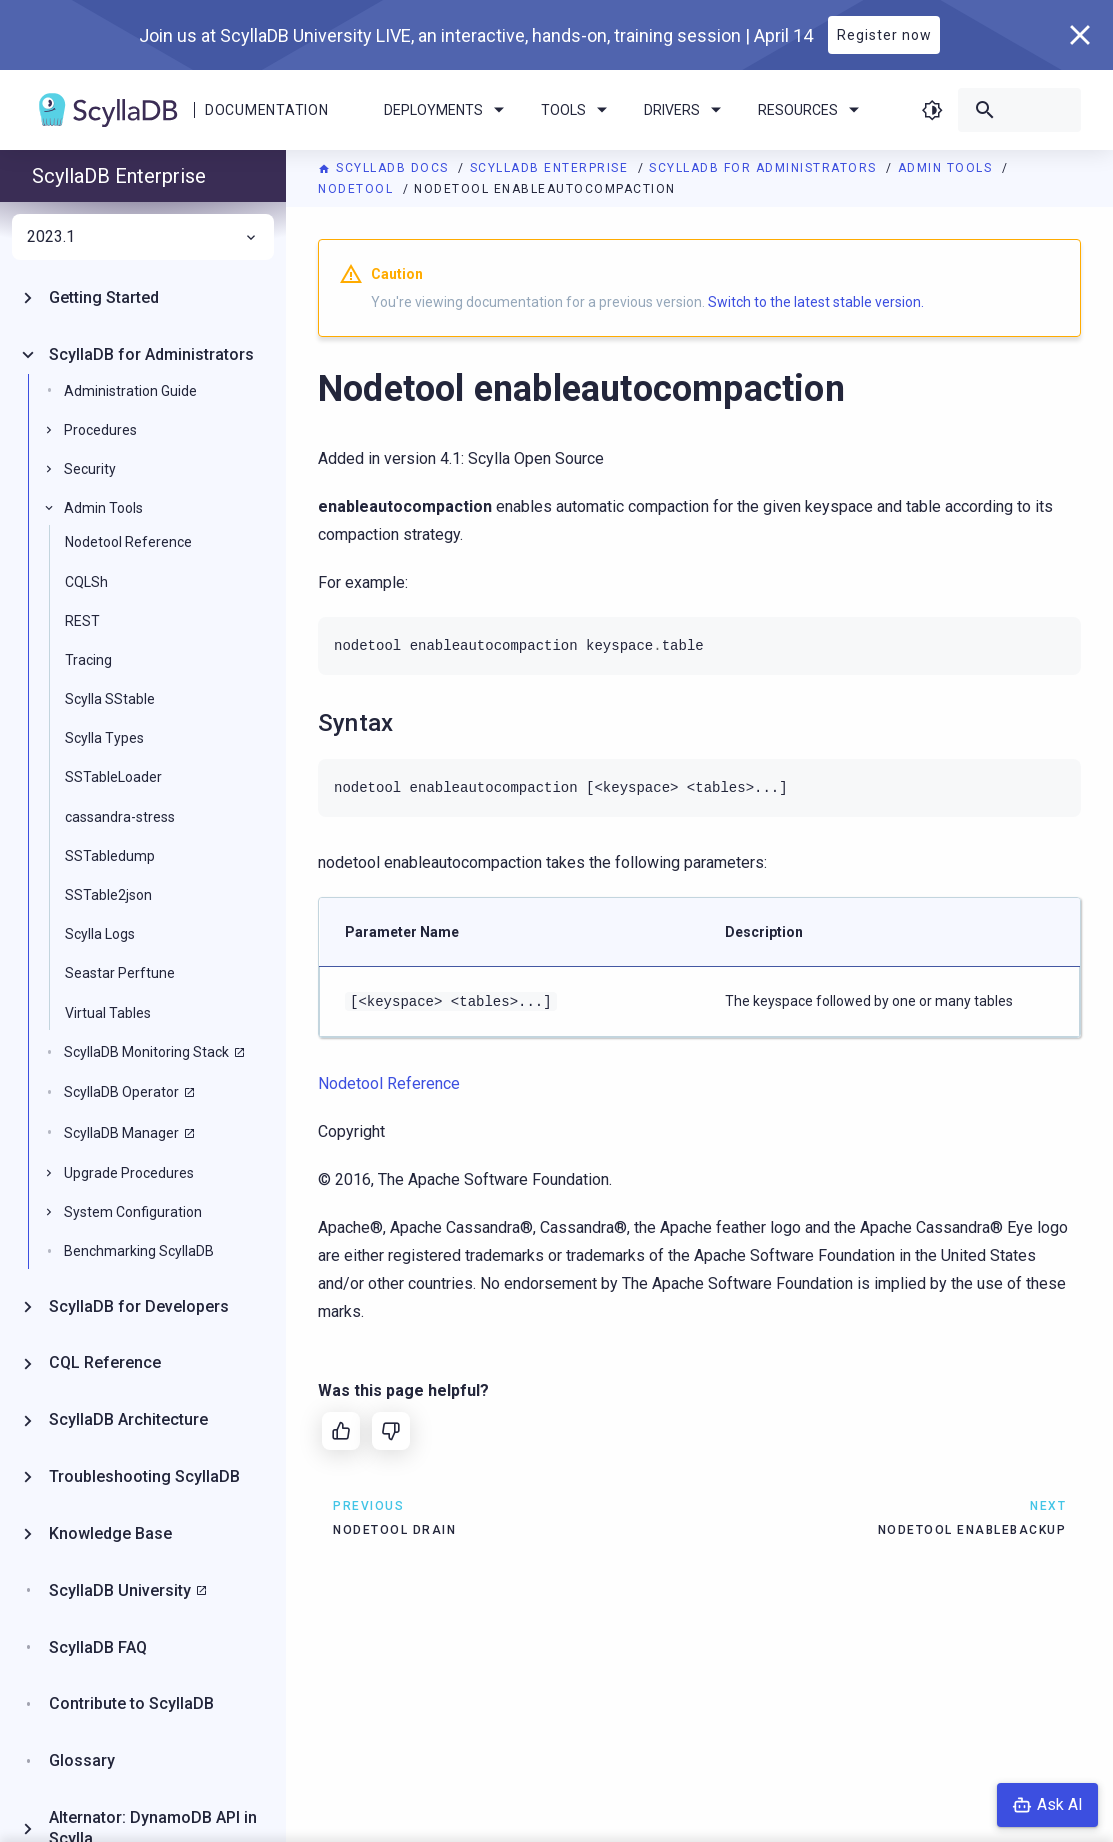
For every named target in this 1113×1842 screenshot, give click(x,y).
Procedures (100, 430)
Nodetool (358, 189)
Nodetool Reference (128, 542)
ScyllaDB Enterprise (551, 168)
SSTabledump (110, 856)
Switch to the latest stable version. (816, 302)
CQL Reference (105, 1362)
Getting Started (104, 297)
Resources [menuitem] (812, 110)
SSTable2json (108, 895)
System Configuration (133, 1212)
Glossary (82, 1760)
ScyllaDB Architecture (128, 1419)
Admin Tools (947, 168)
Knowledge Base (110, 1533)
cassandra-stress (120, 817)
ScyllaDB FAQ (98, 1647)
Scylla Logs (100, 934)
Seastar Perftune (120, 973)
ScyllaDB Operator (121, 1092)
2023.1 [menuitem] (143, 237)
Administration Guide (130, 391)
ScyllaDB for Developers (139, 1306)
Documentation (266, 110)
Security (90, 469)
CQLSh (86, 582)
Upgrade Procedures (129, 1173)
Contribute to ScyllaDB (131, 1703)
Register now (884, 35)
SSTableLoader (113, 777)
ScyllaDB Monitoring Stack (146, 1052)
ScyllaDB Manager (121, 1133)
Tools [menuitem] (577, 110)
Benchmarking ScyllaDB (139, 1251)
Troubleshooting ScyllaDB (144, 1476)
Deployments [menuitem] (447, 110)
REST (82, 621)
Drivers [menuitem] (686, 110)
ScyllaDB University (120, 1590)
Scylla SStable (110, 699)
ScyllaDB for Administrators (765, 168)
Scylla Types (104, 738)
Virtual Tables (108, 1013)
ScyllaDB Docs (385, 168)
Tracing (88, 660)
